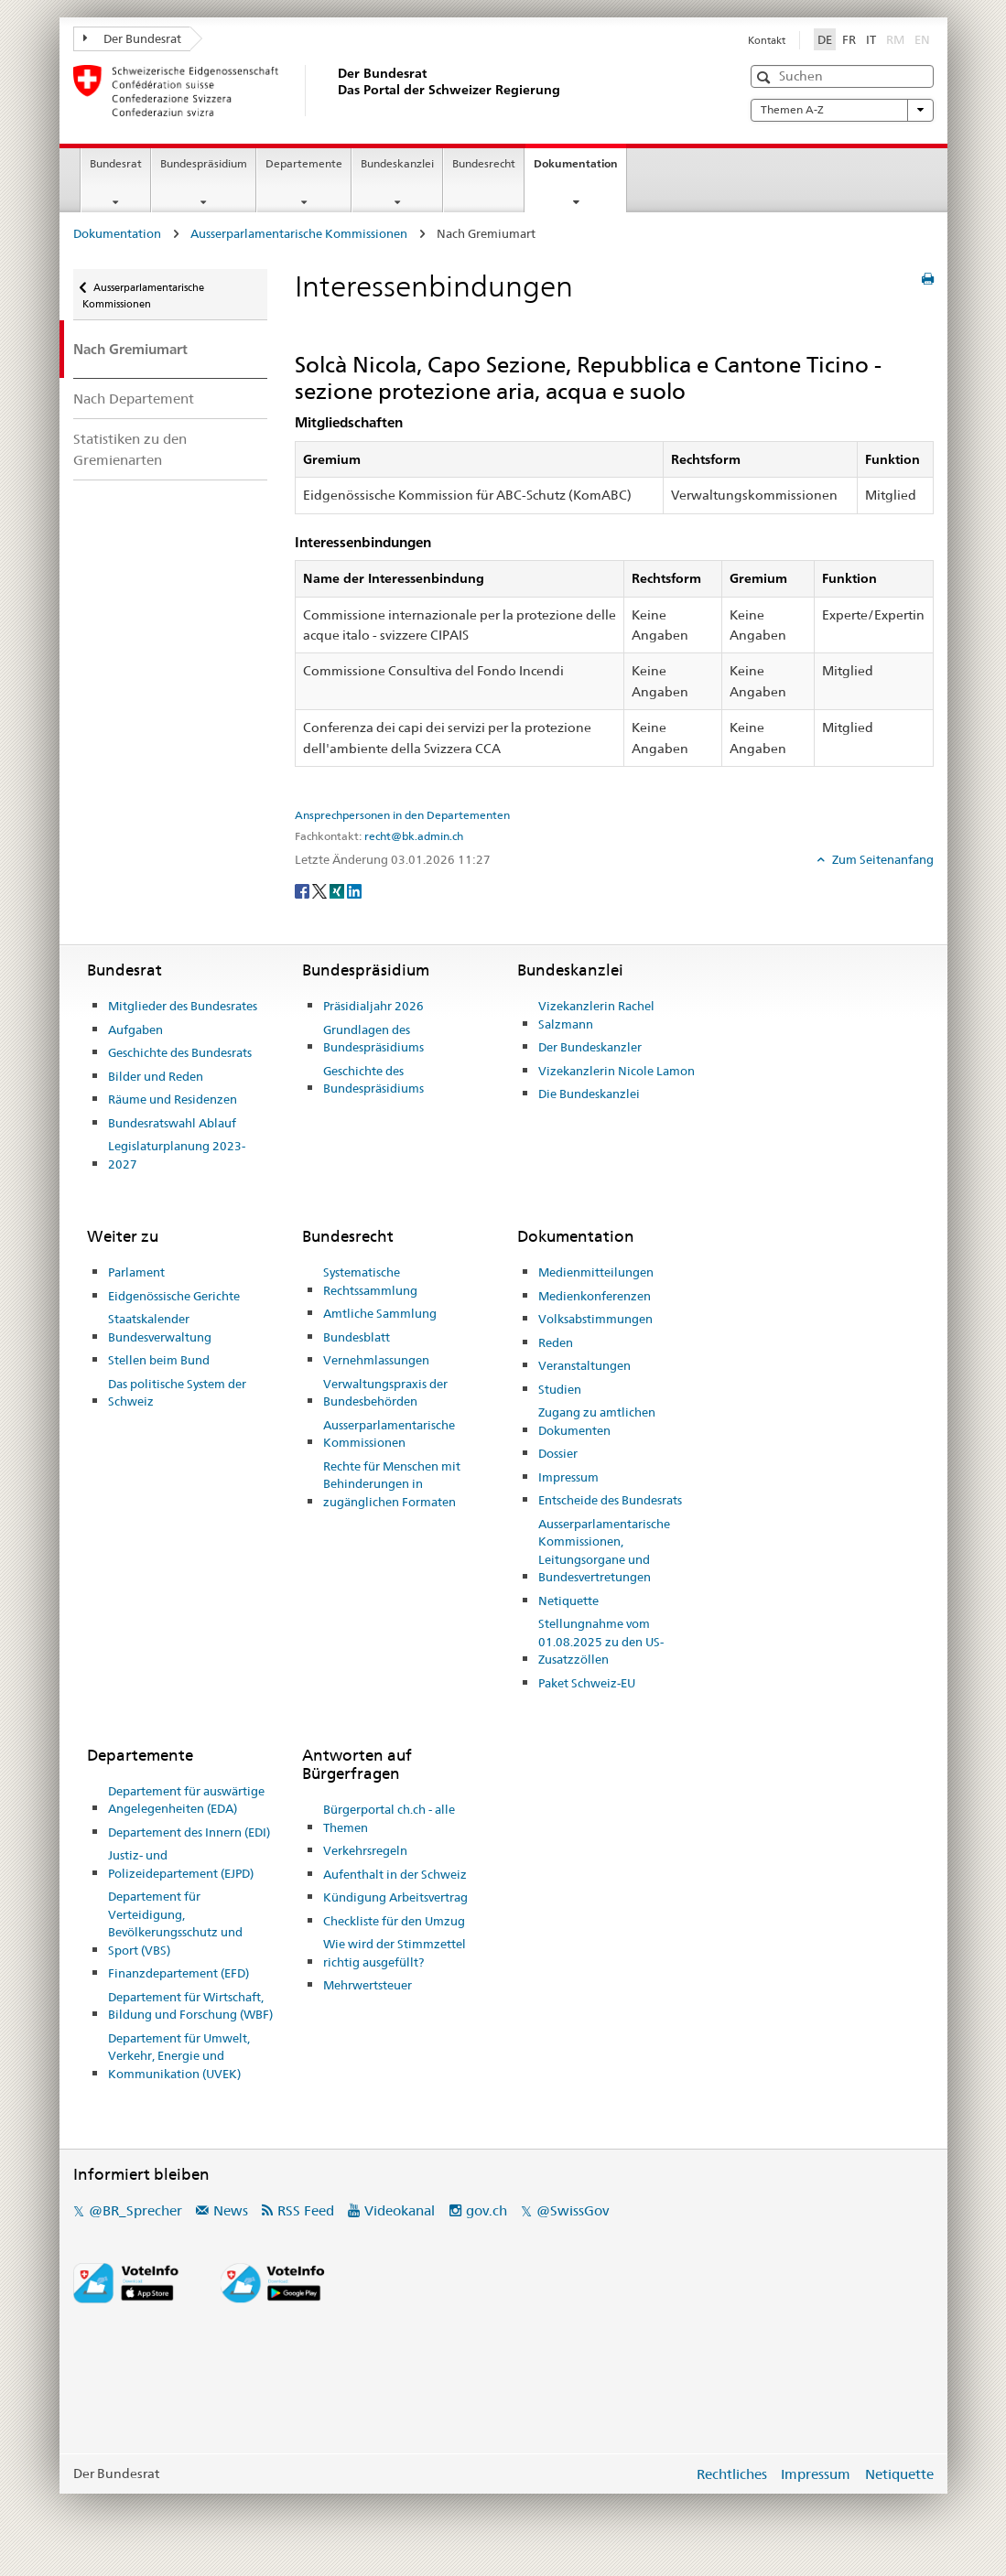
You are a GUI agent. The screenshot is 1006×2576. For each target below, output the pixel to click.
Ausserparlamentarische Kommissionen (298, 233)
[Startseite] (334, 90)
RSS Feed (305, 2210)
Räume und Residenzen (172, 1099)
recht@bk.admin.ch (413, 836)
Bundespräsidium (203, 163)
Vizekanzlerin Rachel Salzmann (596, 1014)
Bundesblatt (356, 1337)
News (230, 2210)
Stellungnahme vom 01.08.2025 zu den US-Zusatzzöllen (601, 1641)
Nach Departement (133, 398)
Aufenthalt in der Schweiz (395, 1874)
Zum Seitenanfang (881, 859)
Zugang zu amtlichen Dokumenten (596, 1421)
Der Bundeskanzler (590, 1047)
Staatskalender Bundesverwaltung (159, 1327)
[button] (765, 77)
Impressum (568, 1477)
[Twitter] (321, 889)
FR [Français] (849, 39)
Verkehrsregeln (365, 1850)
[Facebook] (303, 889)
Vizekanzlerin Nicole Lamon (616, 1070)
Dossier (558, 1453)
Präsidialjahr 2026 (373, 1005)
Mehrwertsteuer (367, 1985)
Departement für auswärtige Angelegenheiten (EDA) (186, 1800)
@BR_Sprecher (135, 2210)
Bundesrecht (483, 163)
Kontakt (766, 40)
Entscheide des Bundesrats (610, 1500)
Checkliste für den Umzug (394, 1920)
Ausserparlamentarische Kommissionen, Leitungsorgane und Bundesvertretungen (604, 1550)
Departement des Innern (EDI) (189, 1832)
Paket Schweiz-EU (586, 1683)
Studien (559, 1389)
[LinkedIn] (354, 889)
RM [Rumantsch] (895, 39)
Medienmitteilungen (596, 1272)
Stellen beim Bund (159, 1360)
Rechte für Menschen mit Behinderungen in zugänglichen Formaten (391, 1484)
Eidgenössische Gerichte (174, 1295)
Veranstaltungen (584, 1365)
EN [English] (922, 39)
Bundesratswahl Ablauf (172, 1123)
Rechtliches (732, 2474)
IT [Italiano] (871, 39)
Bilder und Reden (155, 1076)
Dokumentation (580, 169)
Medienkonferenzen (594, 1295)
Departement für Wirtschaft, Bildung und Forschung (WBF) (190, 2005)
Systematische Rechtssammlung (370, 1281)
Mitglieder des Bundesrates (182, 1005)
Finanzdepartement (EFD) (178, 1973)
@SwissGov (572, 2210)
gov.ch (486, 2210)
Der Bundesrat (132, 38)
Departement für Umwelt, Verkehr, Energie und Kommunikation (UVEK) (179, 2056)
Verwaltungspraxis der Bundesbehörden (385, 1392)
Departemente (303, 163)
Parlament (136, 1272)
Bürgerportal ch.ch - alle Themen (389, 1818)
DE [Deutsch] (824, 39)
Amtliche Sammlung (380, 1313)
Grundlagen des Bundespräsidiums (373, 1038)
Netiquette (568, 1600)
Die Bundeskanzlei (589, 1093)
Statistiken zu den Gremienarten (130, 449)
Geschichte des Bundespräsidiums (373, 1079)
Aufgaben (135, 1029)
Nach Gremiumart (130, 349)
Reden (555, 1342)
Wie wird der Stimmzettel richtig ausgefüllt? (394, 1952)
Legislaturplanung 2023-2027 (176, 1154)
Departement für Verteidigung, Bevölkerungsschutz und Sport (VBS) (175, 1923)
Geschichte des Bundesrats (180, 1052)
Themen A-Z (842, 110)
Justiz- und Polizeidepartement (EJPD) (181, 1864)
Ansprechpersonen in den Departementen (402, 815)
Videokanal (399, 2210)
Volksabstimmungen (595, 1318)
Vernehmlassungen (376, 1360)
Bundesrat (116, 163)
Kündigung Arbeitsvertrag (395, 1897)
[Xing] (338, 889)
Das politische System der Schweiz (177, 1392)
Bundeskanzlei (397, 163)
